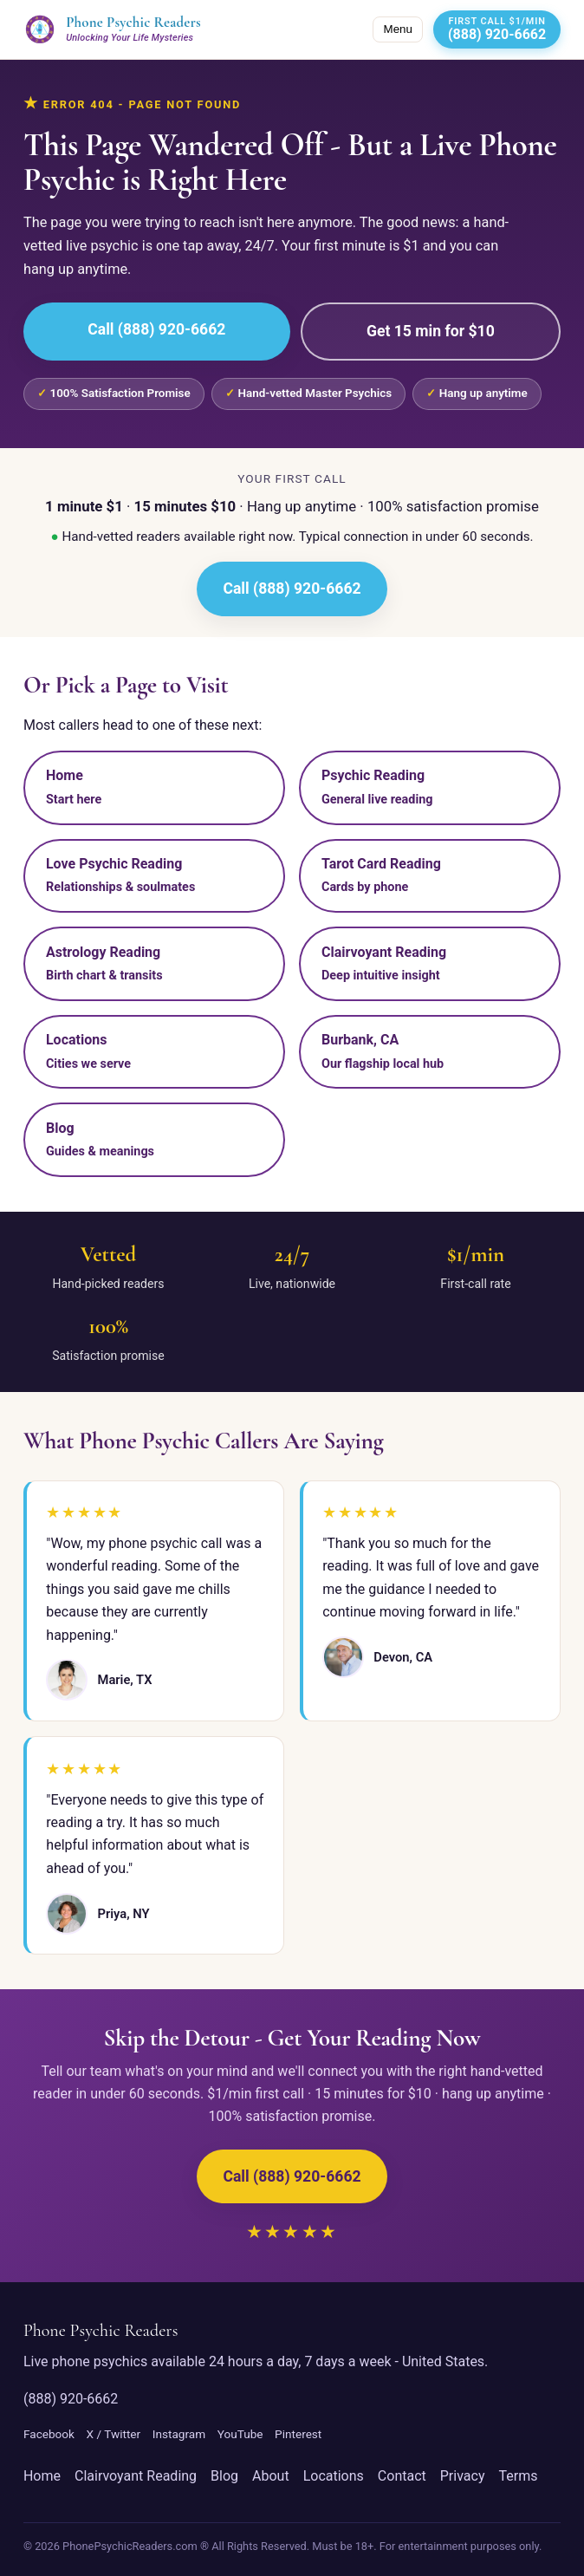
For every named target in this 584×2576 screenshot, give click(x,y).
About (270, 2476)
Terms (517, 2476)
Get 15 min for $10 (431, 331)
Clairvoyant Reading (136, 2476)
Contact (402, 2476)
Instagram (178, 2434)
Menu (398, 29)
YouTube (240, 2434)
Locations (333, 2476)
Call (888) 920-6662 (156, 329)
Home (42, 2476)
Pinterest (298, 2434)
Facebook (49, 2434)
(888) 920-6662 (70, 2399)
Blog (224, 2476)
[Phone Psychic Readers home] (112, 29)
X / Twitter (114, 2434)
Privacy (462, 2476)
